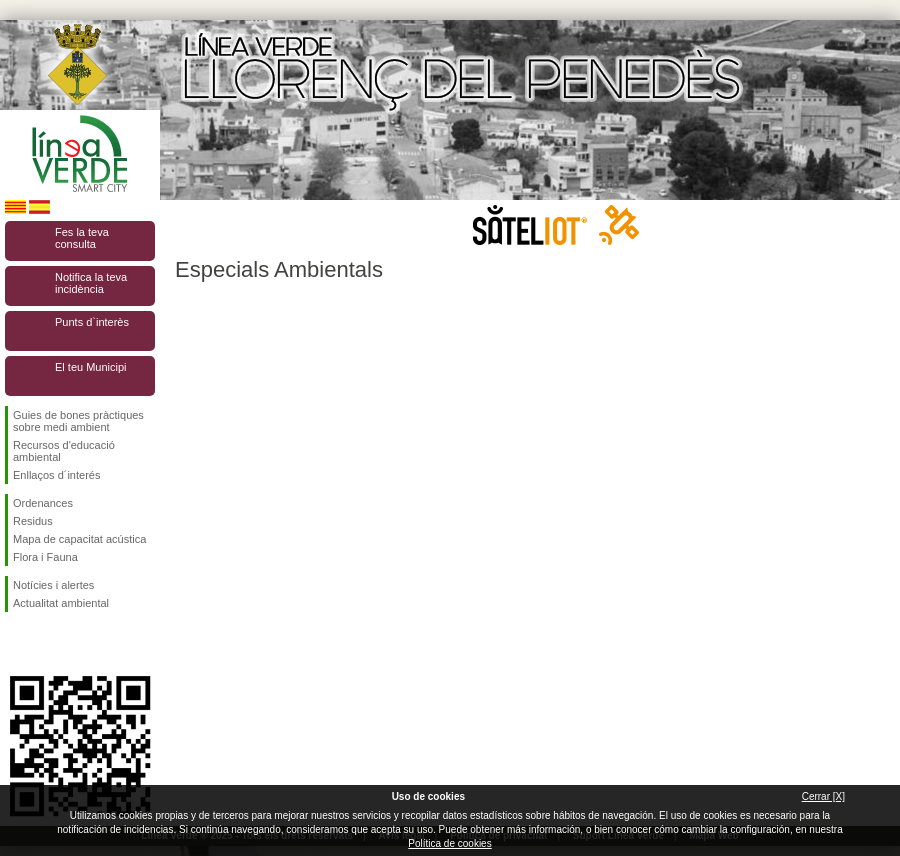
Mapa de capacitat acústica (79, 539)
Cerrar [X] (823, 796)
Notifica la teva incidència (91, 283)
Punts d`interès (92, 322)
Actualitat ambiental (61, 603)
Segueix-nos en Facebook (17, 644)
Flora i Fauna (45, 557)
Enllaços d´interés (56, 475)
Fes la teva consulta (82, 238)
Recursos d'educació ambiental (64, 451)
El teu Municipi (91, 367)
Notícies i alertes (53, 585)
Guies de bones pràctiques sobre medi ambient (78, 421)
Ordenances (43, 503)
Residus (33, 521)
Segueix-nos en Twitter (50, 644)
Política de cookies (449, 843)
